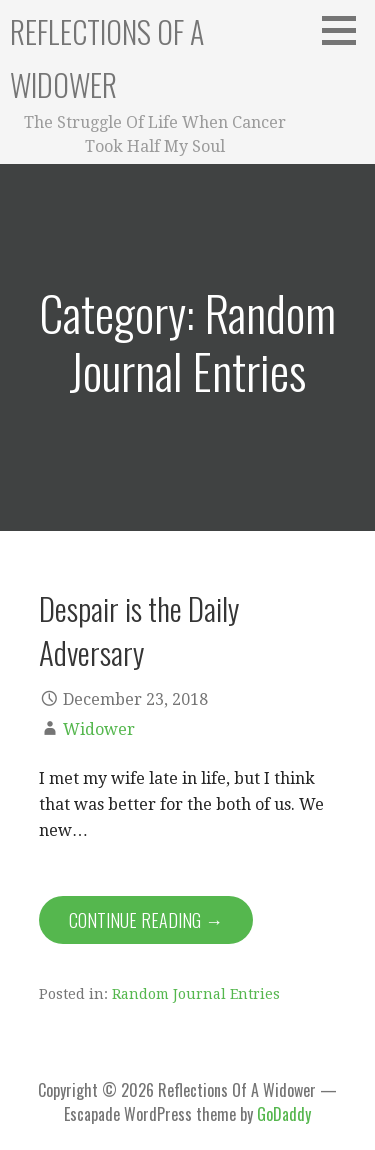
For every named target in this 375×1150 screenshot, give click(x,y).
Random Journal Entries (196, 994)
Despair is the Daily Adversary (139, 629)
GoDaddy (284, 1114)
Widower (99, 729)
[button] (346, 30)
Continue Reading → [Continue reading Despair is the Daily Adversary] (146, 920)
